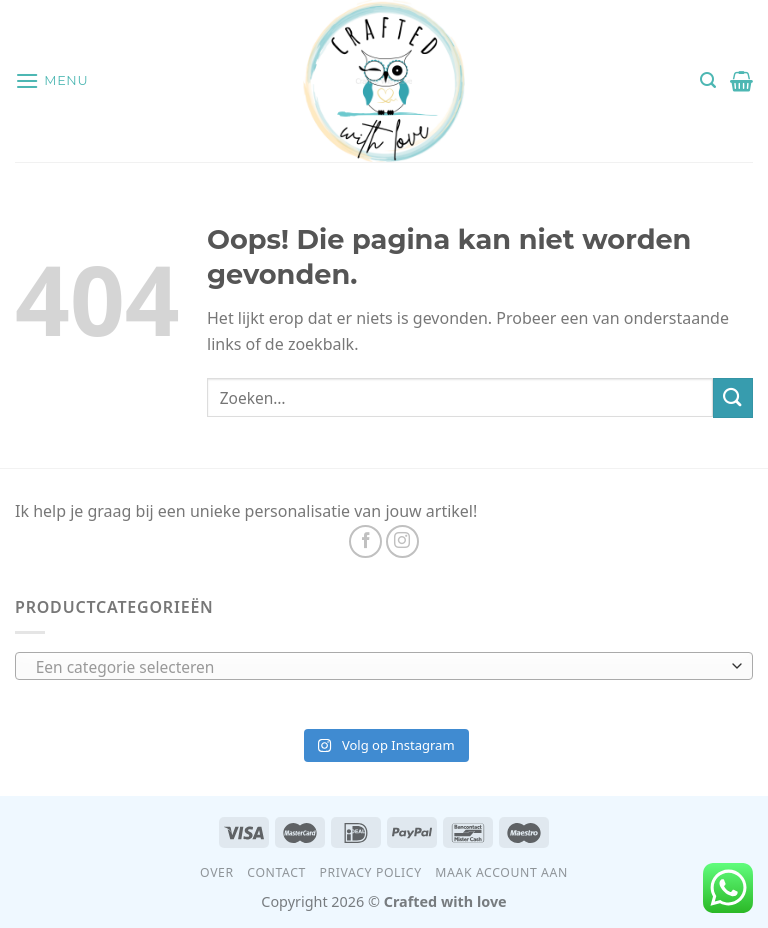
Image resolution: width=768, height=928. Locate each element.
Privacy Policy (371, 872)
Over (217, 872)
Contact (276, 872)
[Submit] (733, 397)
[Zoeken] (708, 80)
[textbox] (379, 667)
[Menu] (51, 80)
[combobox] (384, 666)
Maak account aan (501, 872)
